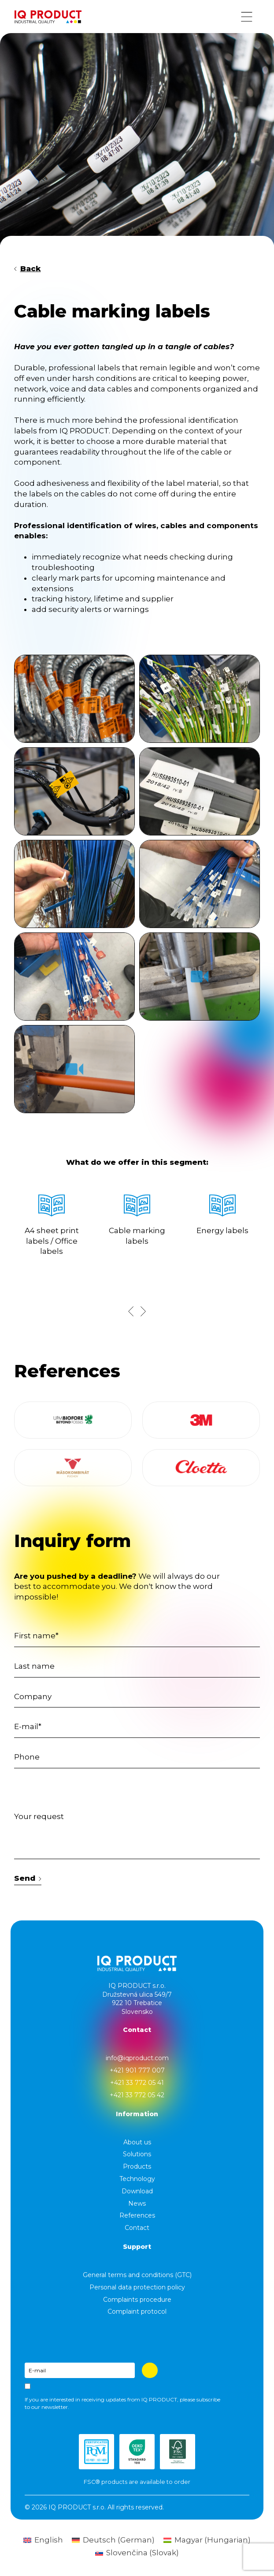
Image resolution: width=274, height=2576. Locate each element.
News (137, 2203)
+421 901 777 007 (137, 2070)
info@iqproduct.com (137, 2058)
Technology (137, 2179)
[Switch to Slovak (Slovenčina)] (137, 2552)
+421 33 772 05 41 (137, 2083)
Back (27, 268)
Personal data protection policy (137, 2287)
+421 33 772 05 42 (137, 2095)
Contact (137, 2228)
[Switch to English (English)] (43, 2540)
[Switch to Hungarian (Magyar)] (207, 2540)
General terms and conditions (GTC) (137, 2275)
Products (137, 2166)
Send (27, 1878)
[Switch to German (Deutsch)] (113, 2540)
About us (137, 2142)
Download (137, 2191)
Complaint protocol (137, 2311)
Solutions (137, 2154)
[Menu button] (246, 17)
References (137, 2215)
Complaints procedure (137, 2300)
